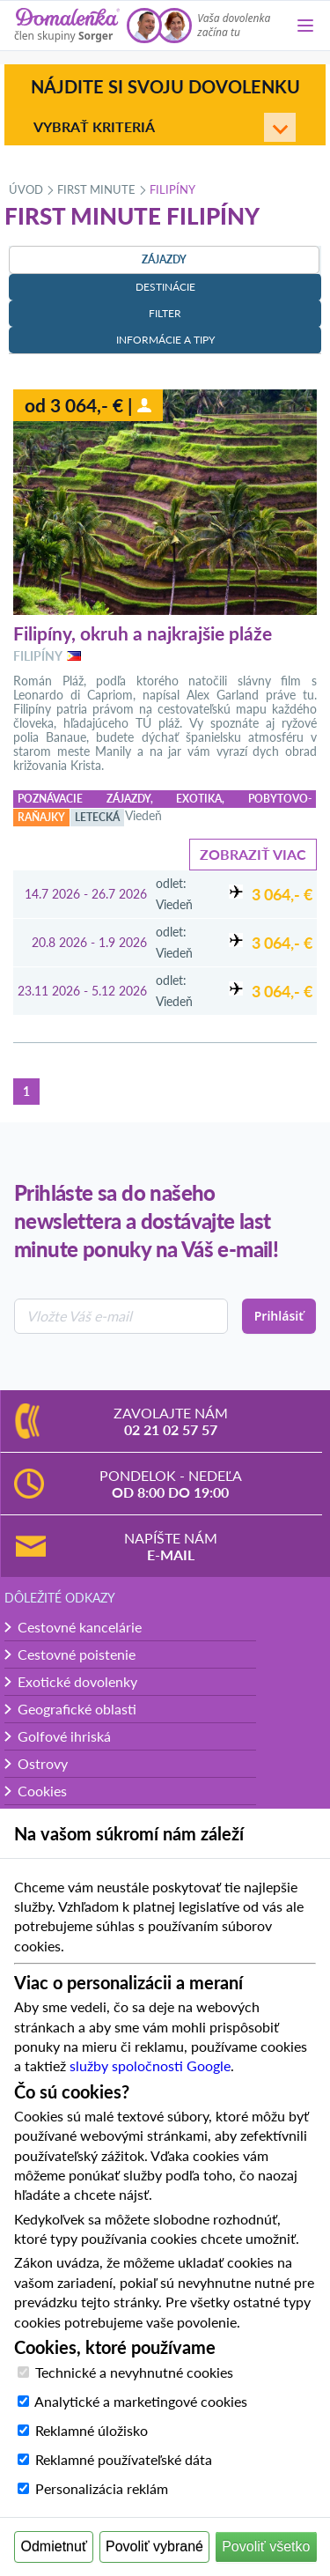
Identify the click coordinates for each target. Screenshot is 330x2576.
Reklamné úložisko (91, 2430)
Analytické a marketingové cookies (140, 2401)
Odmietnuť (54, 2546)
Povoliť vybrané (154, 2546)
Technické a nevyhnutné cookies (134, 2372)
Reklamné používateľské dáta (123, 2459)
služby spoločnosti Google (150, 2065)
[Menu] (305, 25)
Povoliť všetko (266, 2546)
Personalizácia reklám (101, 2488)
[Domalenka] (67, 25)
